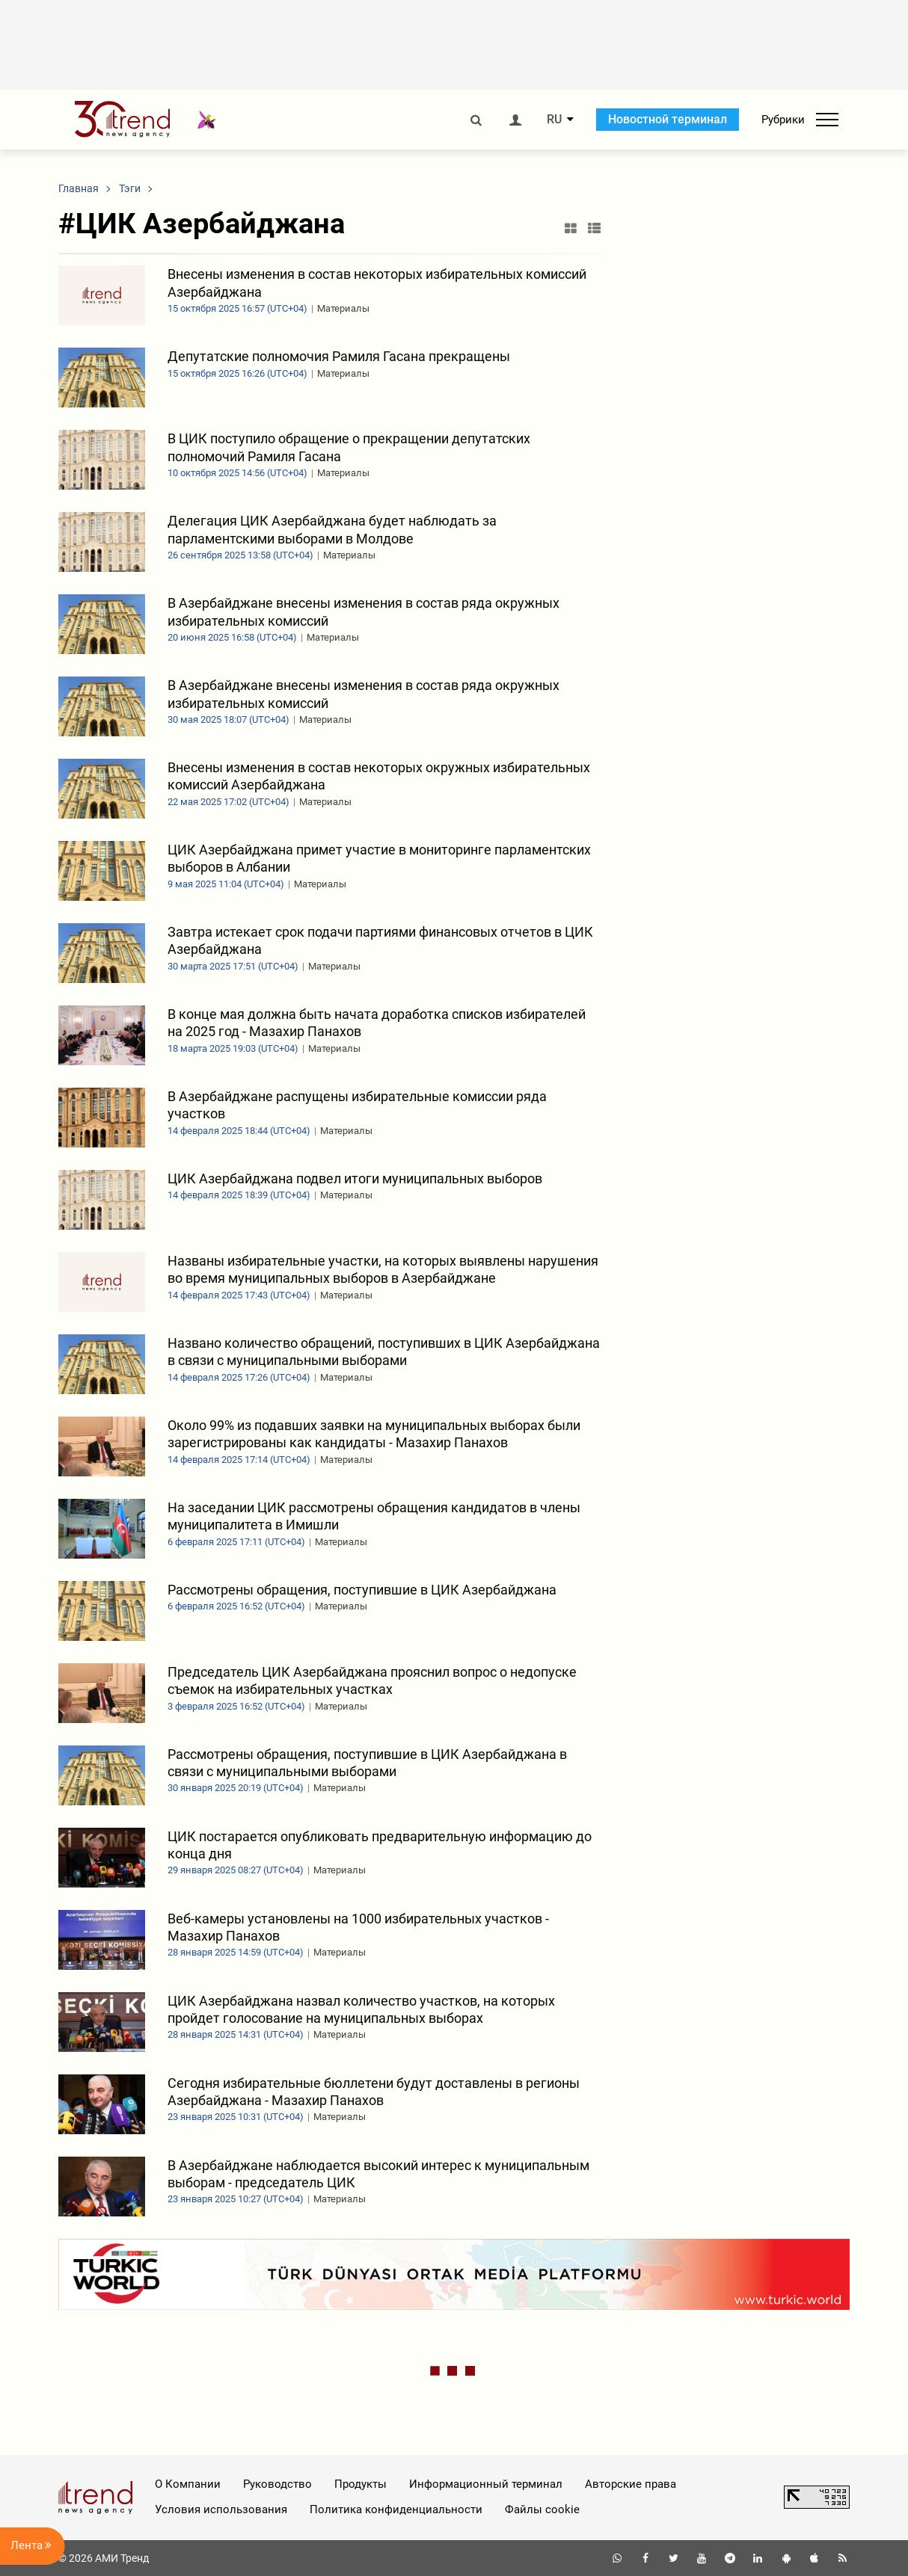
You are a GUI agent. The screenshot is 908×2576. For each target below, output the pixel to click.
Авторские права (630, 2484)
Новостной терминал (667, 119)
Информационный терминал (485, 2484)
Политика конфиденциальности (396, 2509)
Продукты (360, 2484)
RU (554, 120)
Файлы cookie (542, 2509)
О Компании (188, 2484)
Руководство (277, 2484)
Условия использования (221, 2509)
